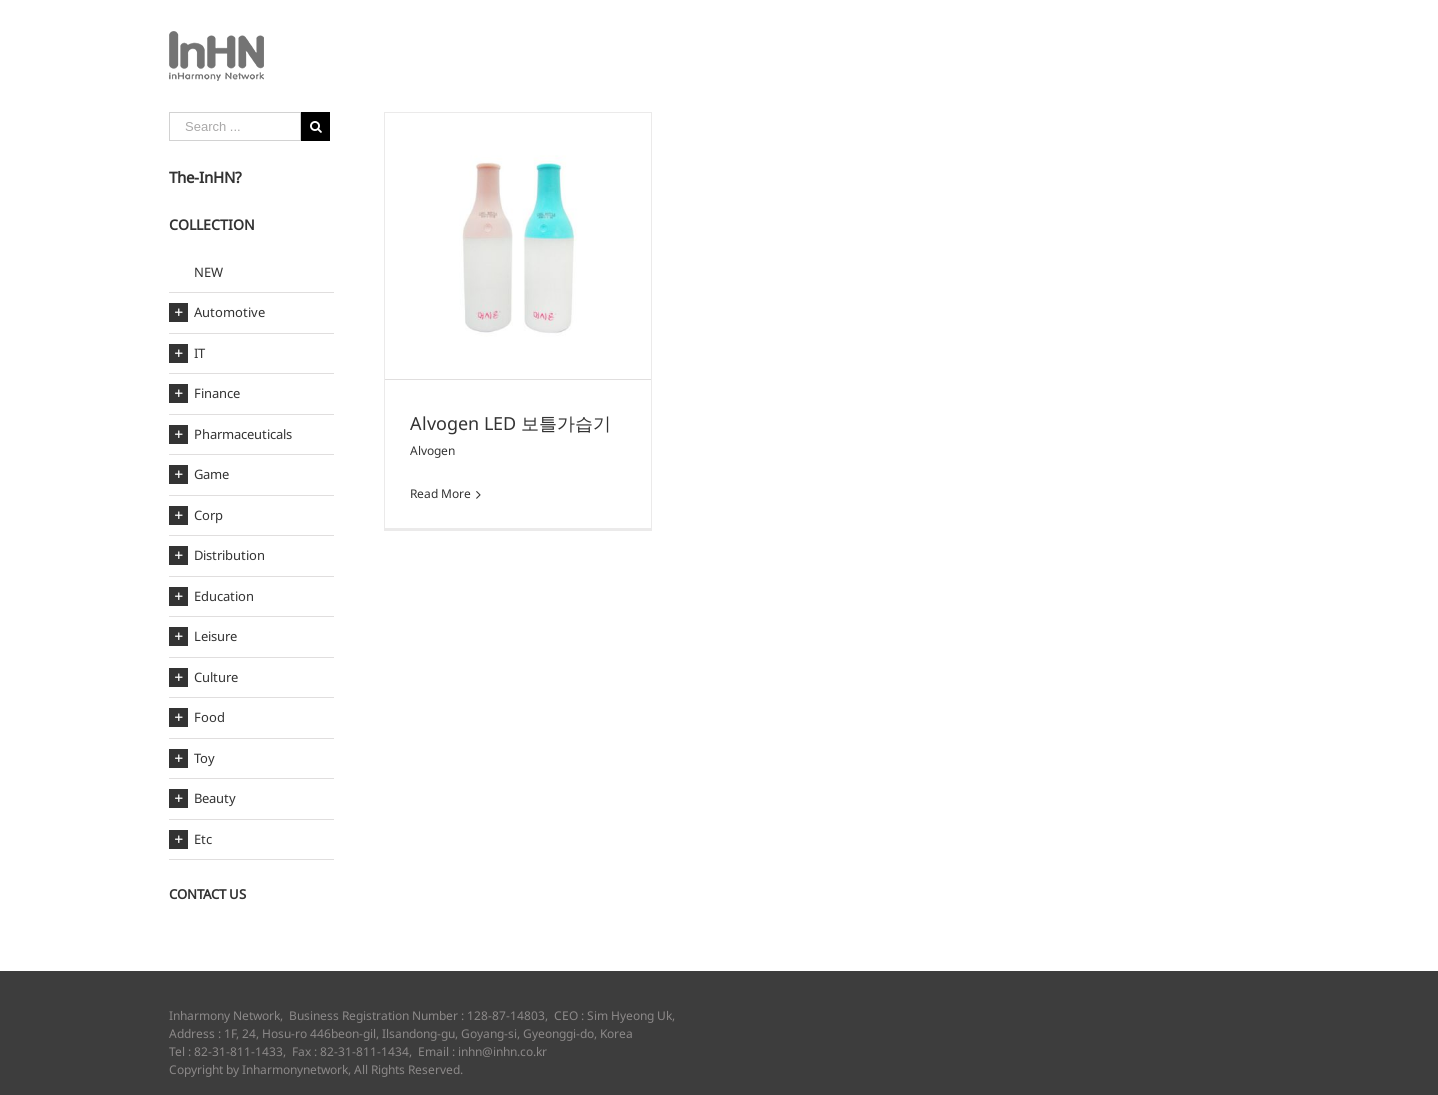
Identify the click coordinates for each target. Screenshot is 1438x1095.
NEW (208, 272)
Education (224, 596)
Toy (204, 758)
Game (211, 474)
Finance (217, 393)
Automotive (229, 312)
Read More (440, 493)
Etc (203, 839)
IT (199, 353)
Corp (208, 515)
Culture (216, 677)
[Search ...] (235, 126)
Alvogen (432, 450)
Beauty (215, 798)
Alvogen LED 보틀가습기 (510, 423)
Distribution (229, 555)
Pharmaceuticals (243, 434)
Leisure (215, 636)
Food (209, 717)
